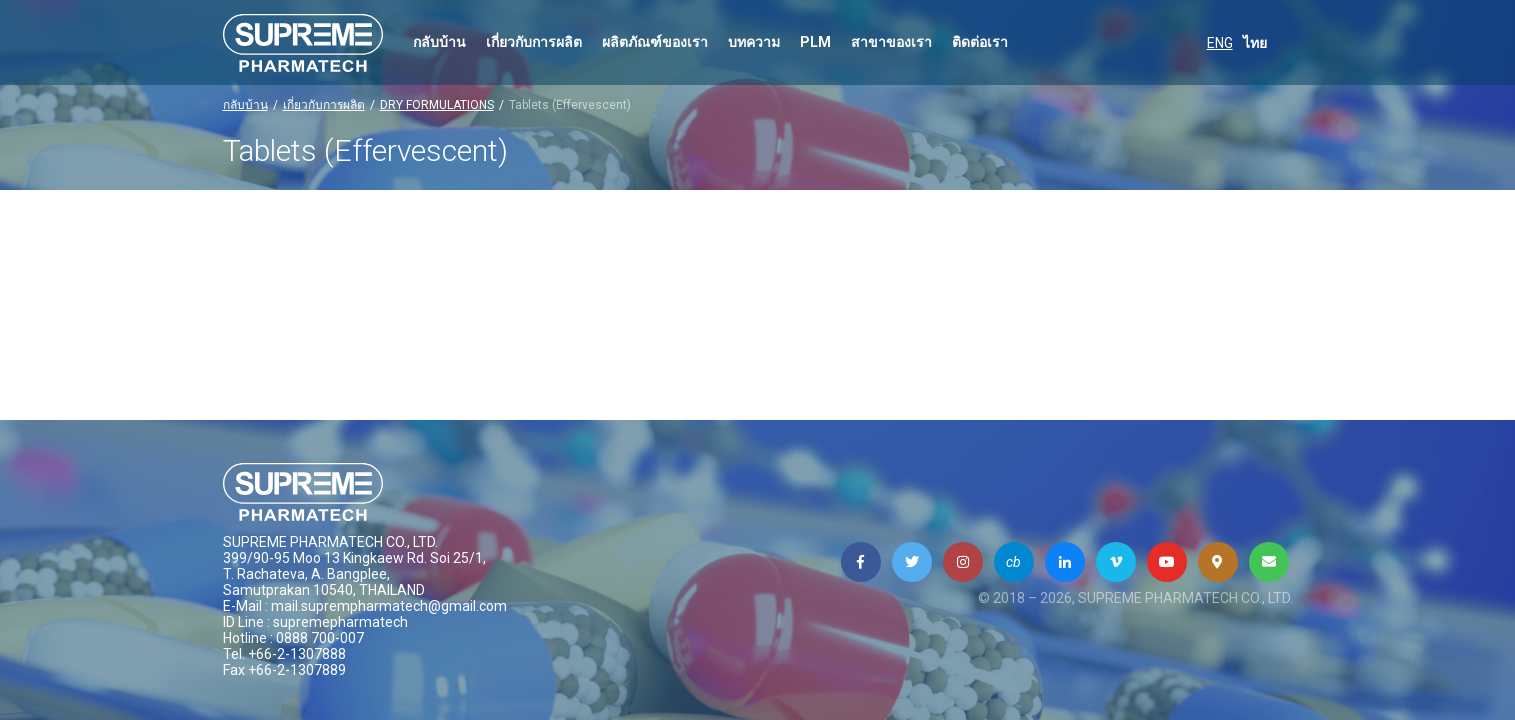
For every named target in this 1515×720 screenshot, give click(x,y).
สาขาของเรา (891, 42)
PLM (815, 42)
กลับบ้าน (439, 42)
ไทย (1255, 43)
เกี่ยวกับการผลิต (534, 42)
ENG (1220, 43)
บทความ (754, 42)
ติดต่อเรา (980, 42)
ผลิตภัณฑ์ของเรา (655, 42)
